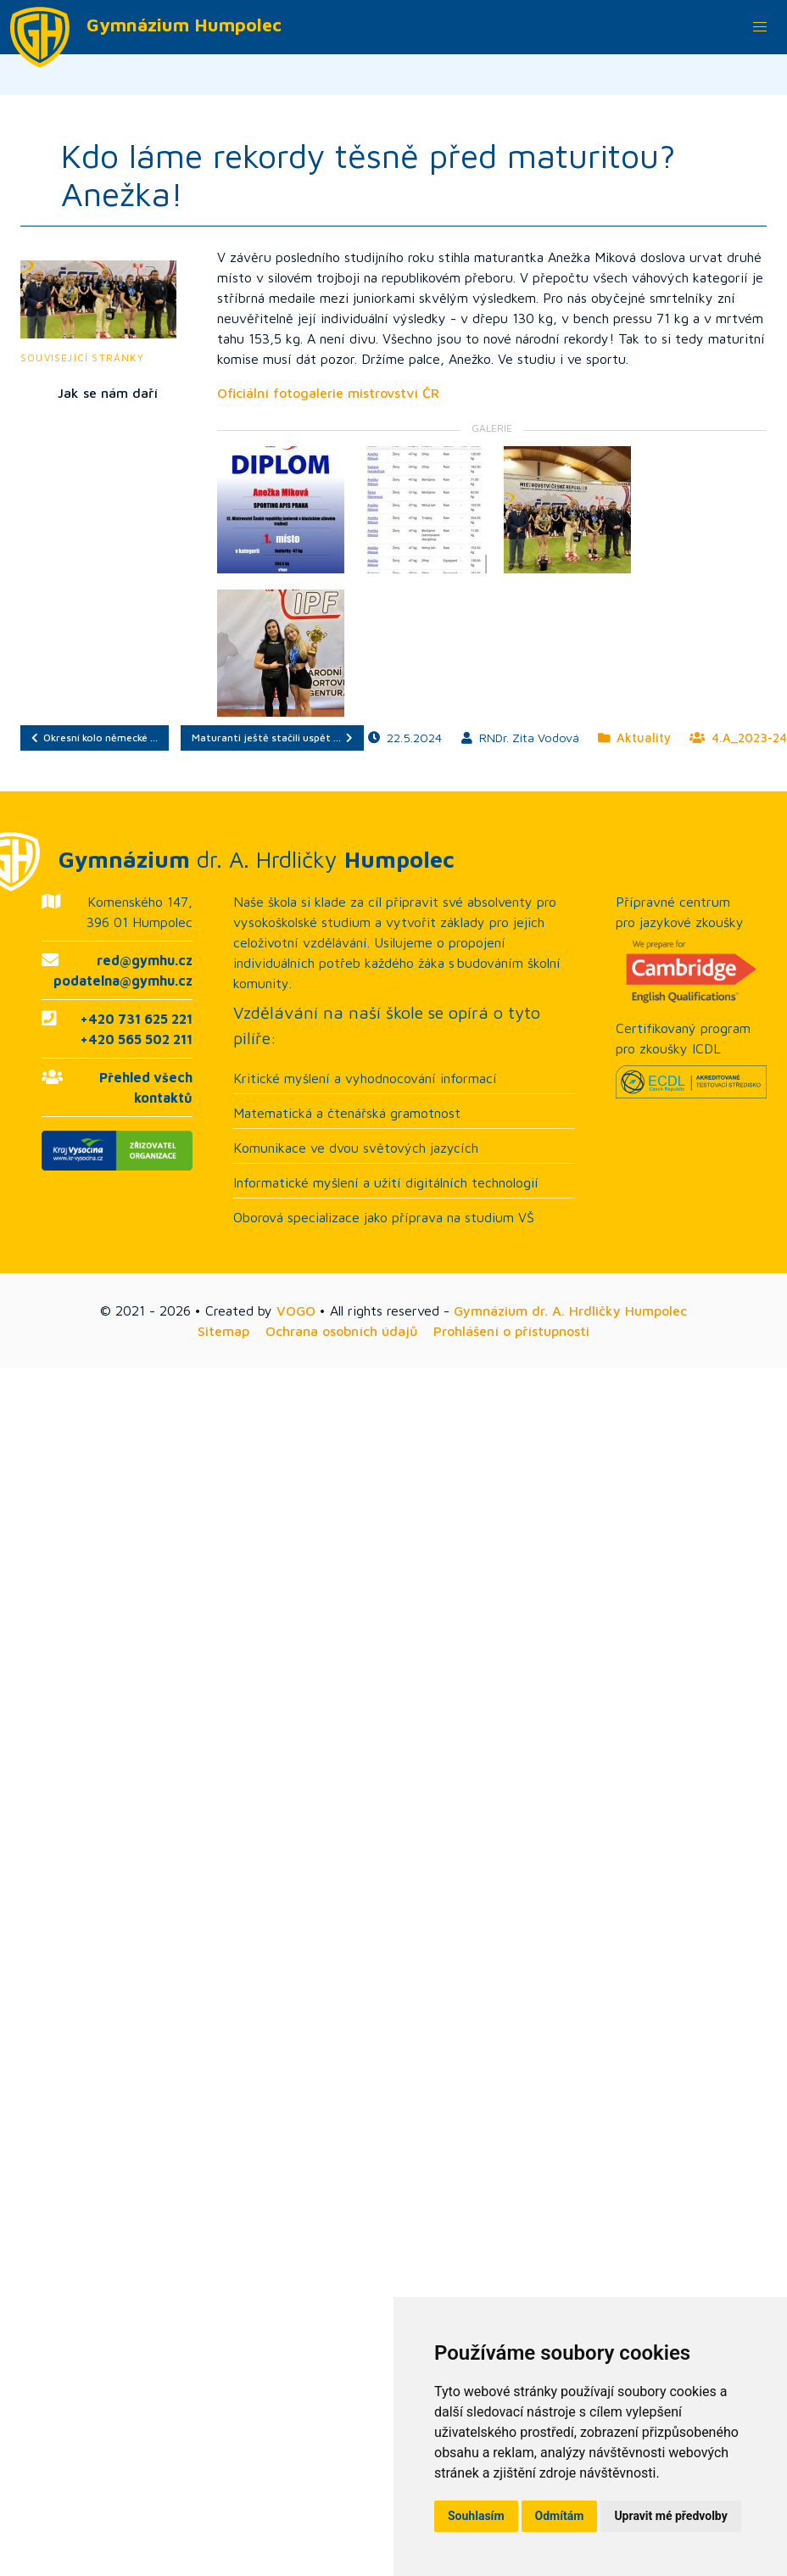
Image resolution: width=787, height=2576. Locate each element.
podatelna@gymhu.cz (123, 980)
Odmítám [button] (559, 2516)
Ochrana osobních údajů (341, 1330)
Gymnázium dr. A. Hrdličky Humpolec (570, 1310)
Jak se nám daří (108, 392)
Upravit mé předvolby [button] (670, 2516)
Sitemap (223, 1330)
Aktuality (634, 737)
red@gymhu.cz (145, 960)
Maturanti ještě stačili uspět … (272, 737)
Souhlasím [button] (476, 2516)
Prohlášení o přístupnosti (511, 1330)
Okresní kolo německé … (94, 737)
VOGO (295, 1310)
